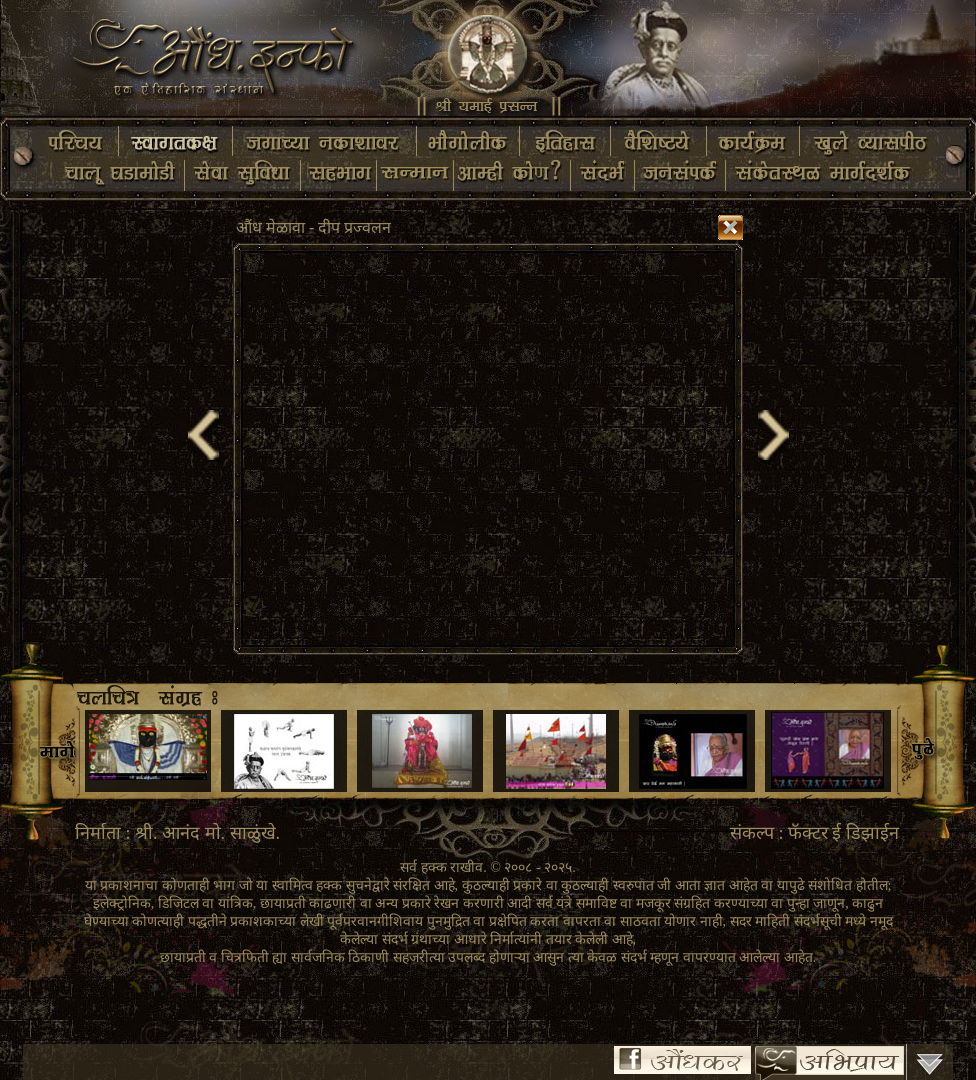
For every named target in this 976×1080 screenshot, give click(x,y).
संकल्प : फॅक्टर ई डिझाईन (814, 833)
